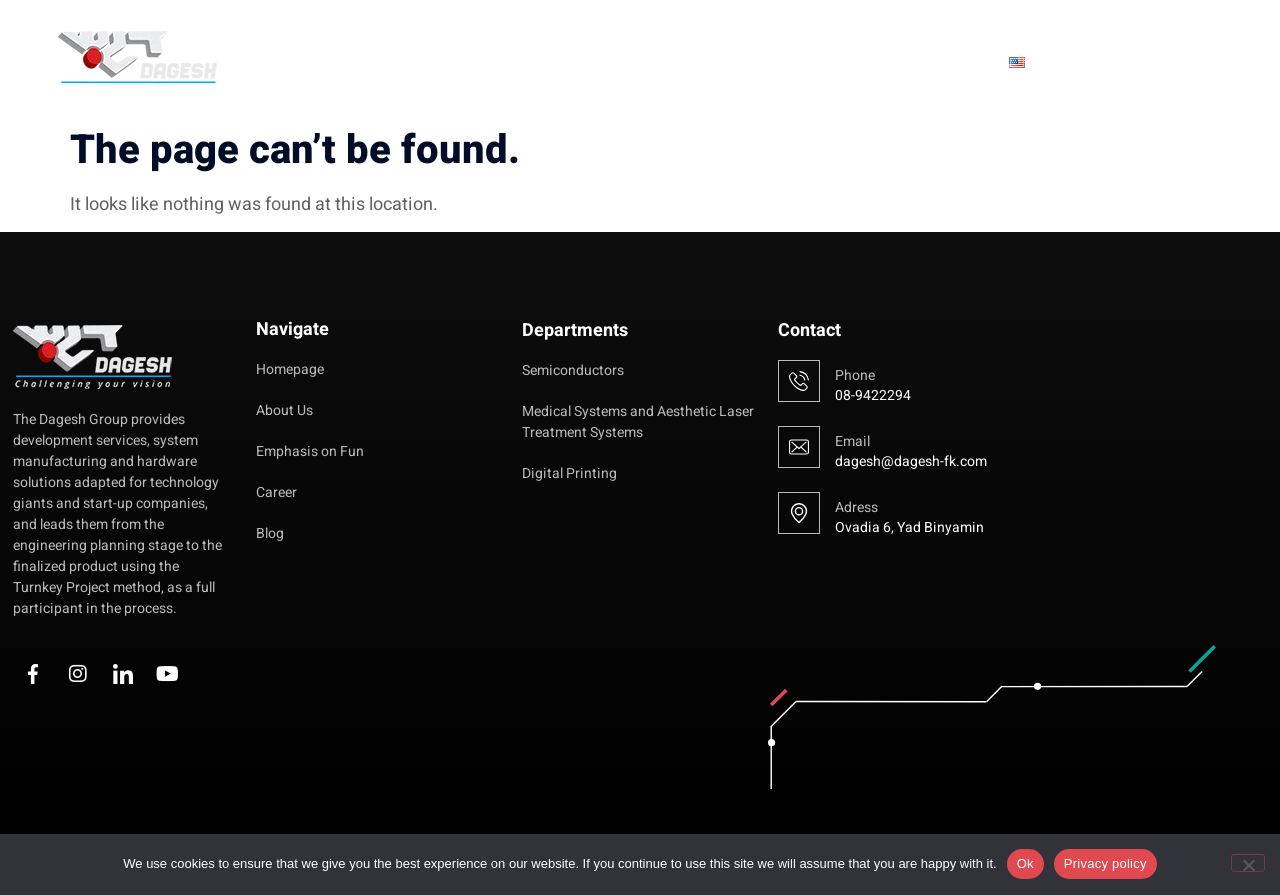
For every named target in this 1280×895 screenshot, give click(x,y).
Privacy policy (1105, 863)
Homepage (365, 62)
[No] (1248, 863)
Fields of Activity (817, 62)
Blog (951, 62)
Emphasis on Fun (631, 62)
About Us (486, 62)
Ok (1025, 863)
